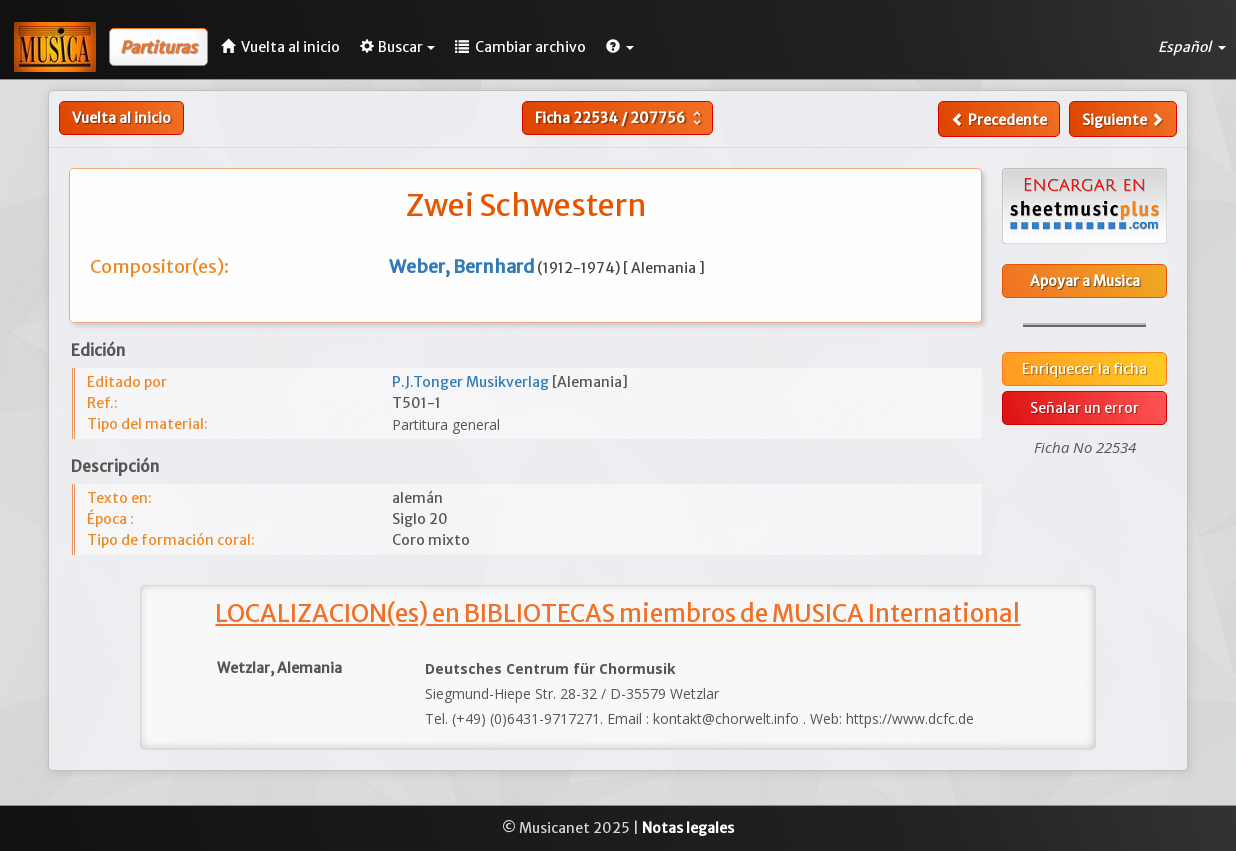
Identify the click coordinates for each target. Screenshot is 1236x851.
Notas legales (688, 828)
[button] (620, 47)
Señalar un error (1084, 408)
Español (1192, 47)
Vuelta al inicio (121, 118)
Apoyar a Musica (1085, 281)
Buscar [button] (397, 47)
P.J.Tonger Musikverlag (472, 382)
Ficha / (620, 118)
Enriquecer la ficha (1084, 369)
